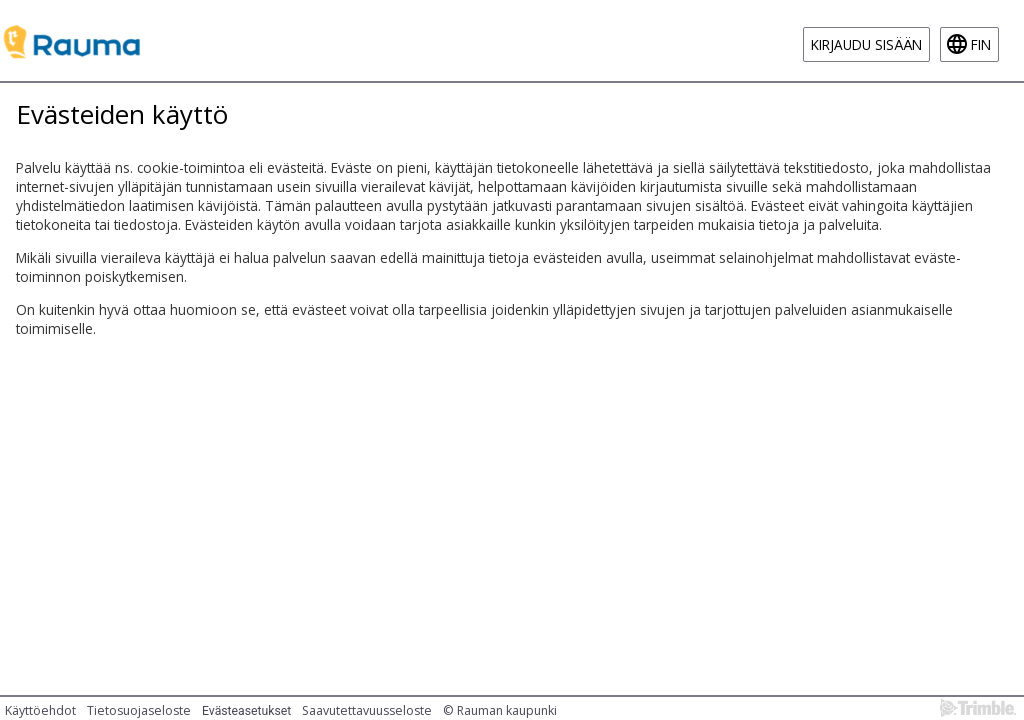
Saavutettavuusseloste (367, 710)
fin (981, 44)
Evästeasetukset (246, 711)
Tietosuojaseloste (139, 710)
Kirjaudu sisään (866, 44)
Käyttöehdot (40, 710)
